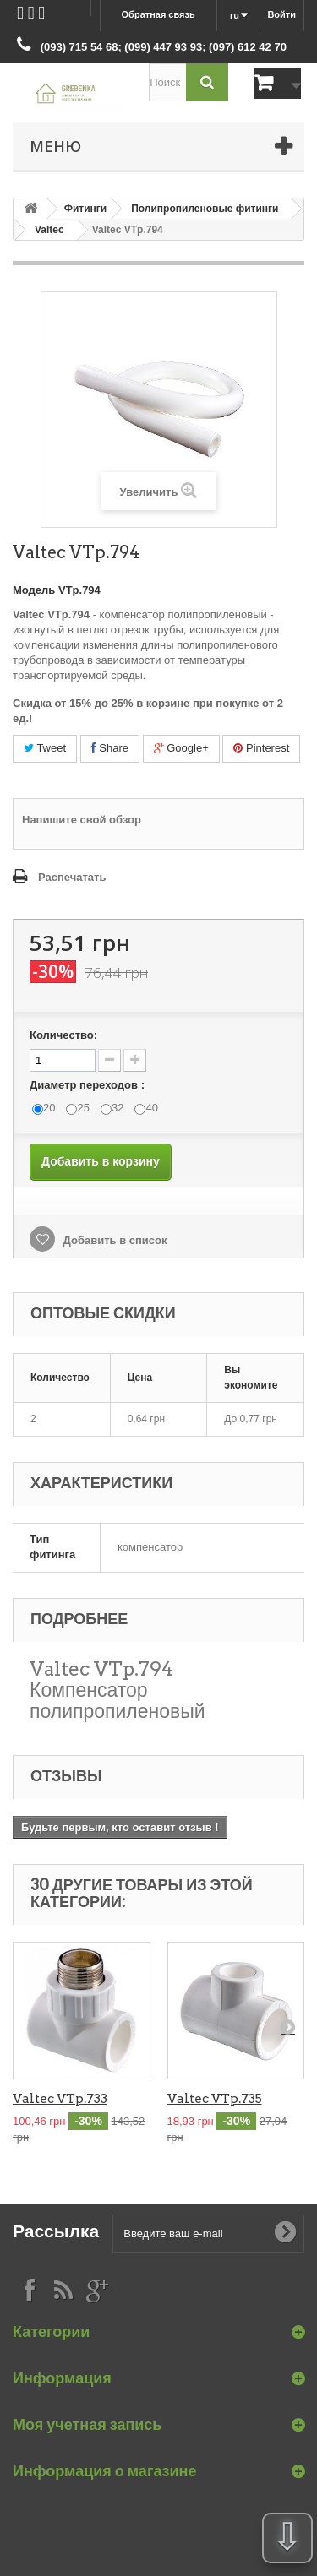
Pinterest (261, 748)
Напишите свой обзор (81, 819)
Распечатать (72, 877)
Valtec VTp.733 (60, 2098)
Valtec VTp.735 (214, 2098)
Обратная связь (158, 14)
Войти (281, 14)
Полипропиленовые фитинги (204, 209)
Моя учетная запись (87, 2424)
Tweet (45, 748)
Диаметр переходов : (89, 1085)
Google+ (181, 748)
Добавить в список (113, 1240)
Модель (34, 590)
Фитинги (85, 209)
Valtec (49, 230)
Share (109, 748)
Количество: (63, 1035)
